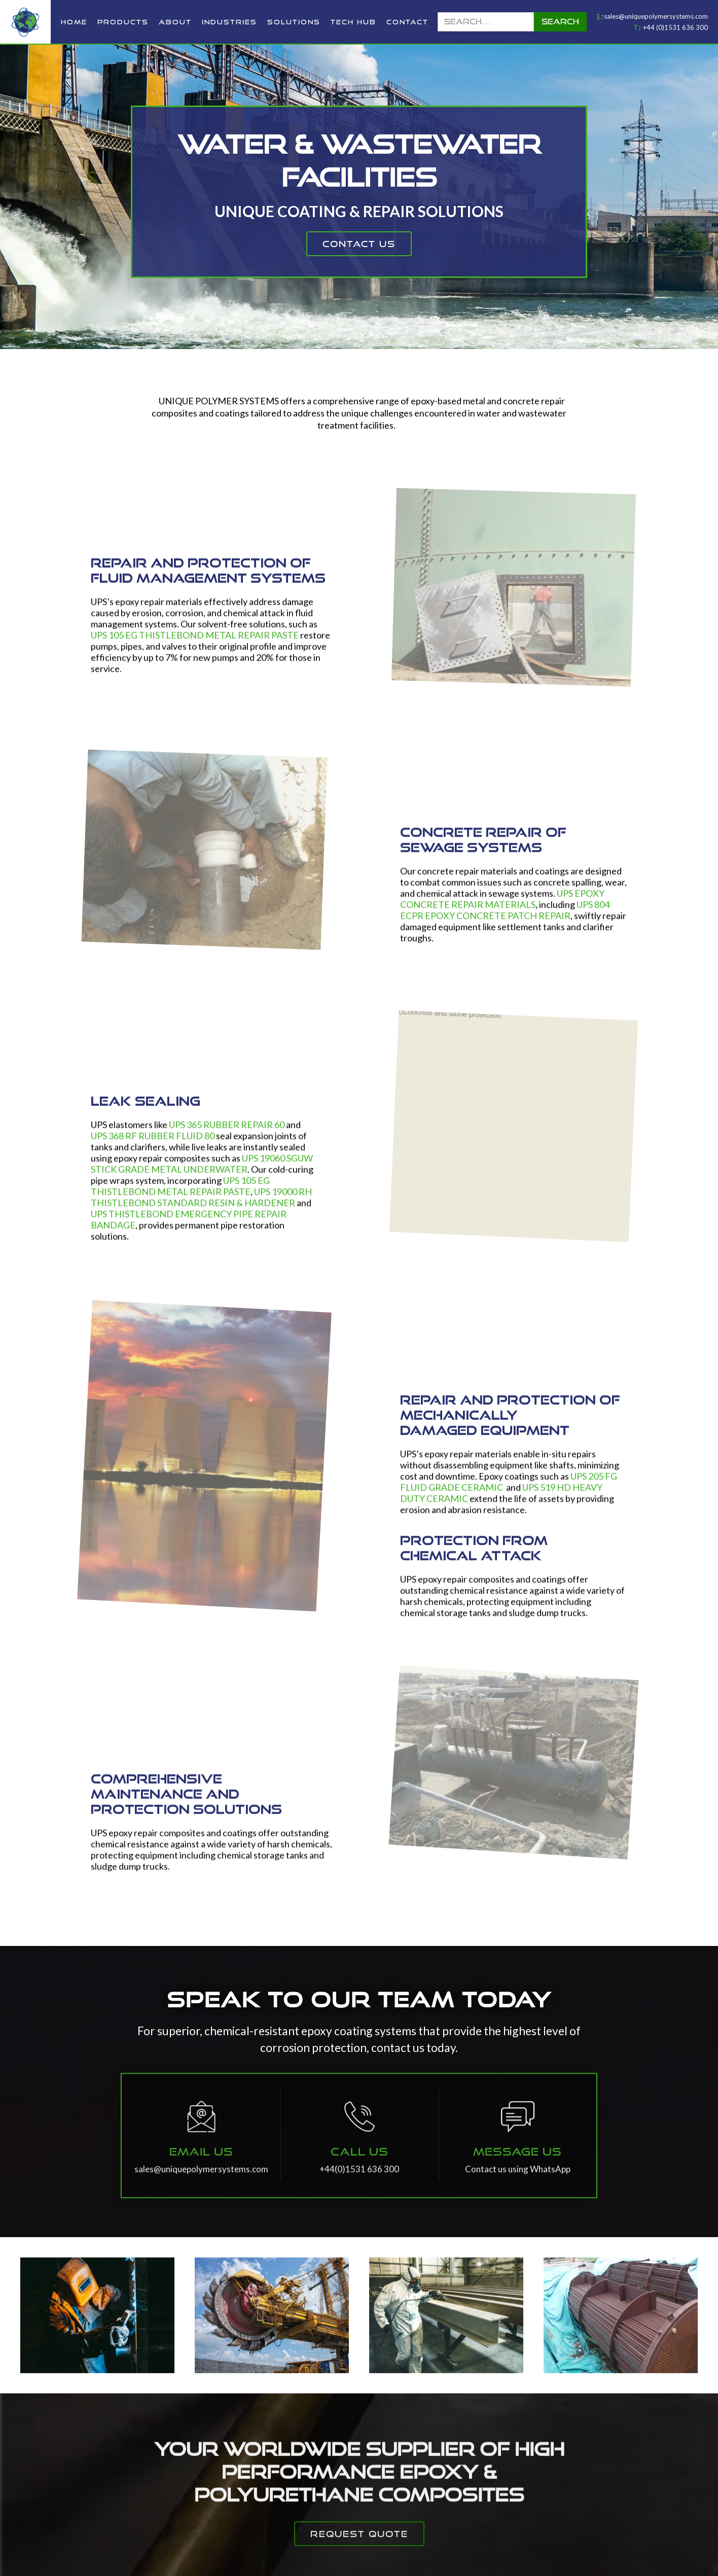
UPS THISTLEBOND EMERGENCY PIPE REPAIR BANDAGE (188, 1226)
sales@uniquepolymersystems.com (656, 16)
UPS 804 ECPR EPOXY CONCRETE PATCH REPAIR (504, 917)
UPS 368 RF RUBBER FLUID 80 (152, 1142)
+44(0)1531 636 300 (359, 2189)
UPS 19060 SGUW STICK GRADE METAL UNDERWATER (202, 1171)
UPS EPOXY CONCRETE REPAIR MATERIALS (502, 906)
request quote (359, 2554)
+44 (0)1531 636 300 (675, 27)
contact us (359, 244)
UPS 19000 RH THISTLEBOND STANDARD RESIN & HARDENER (201, 1204)
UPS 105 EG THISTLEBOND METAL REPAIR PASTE (195, 642)
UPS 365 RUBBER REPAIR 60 (227, 1131)
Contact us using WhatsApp (517, 2189)
